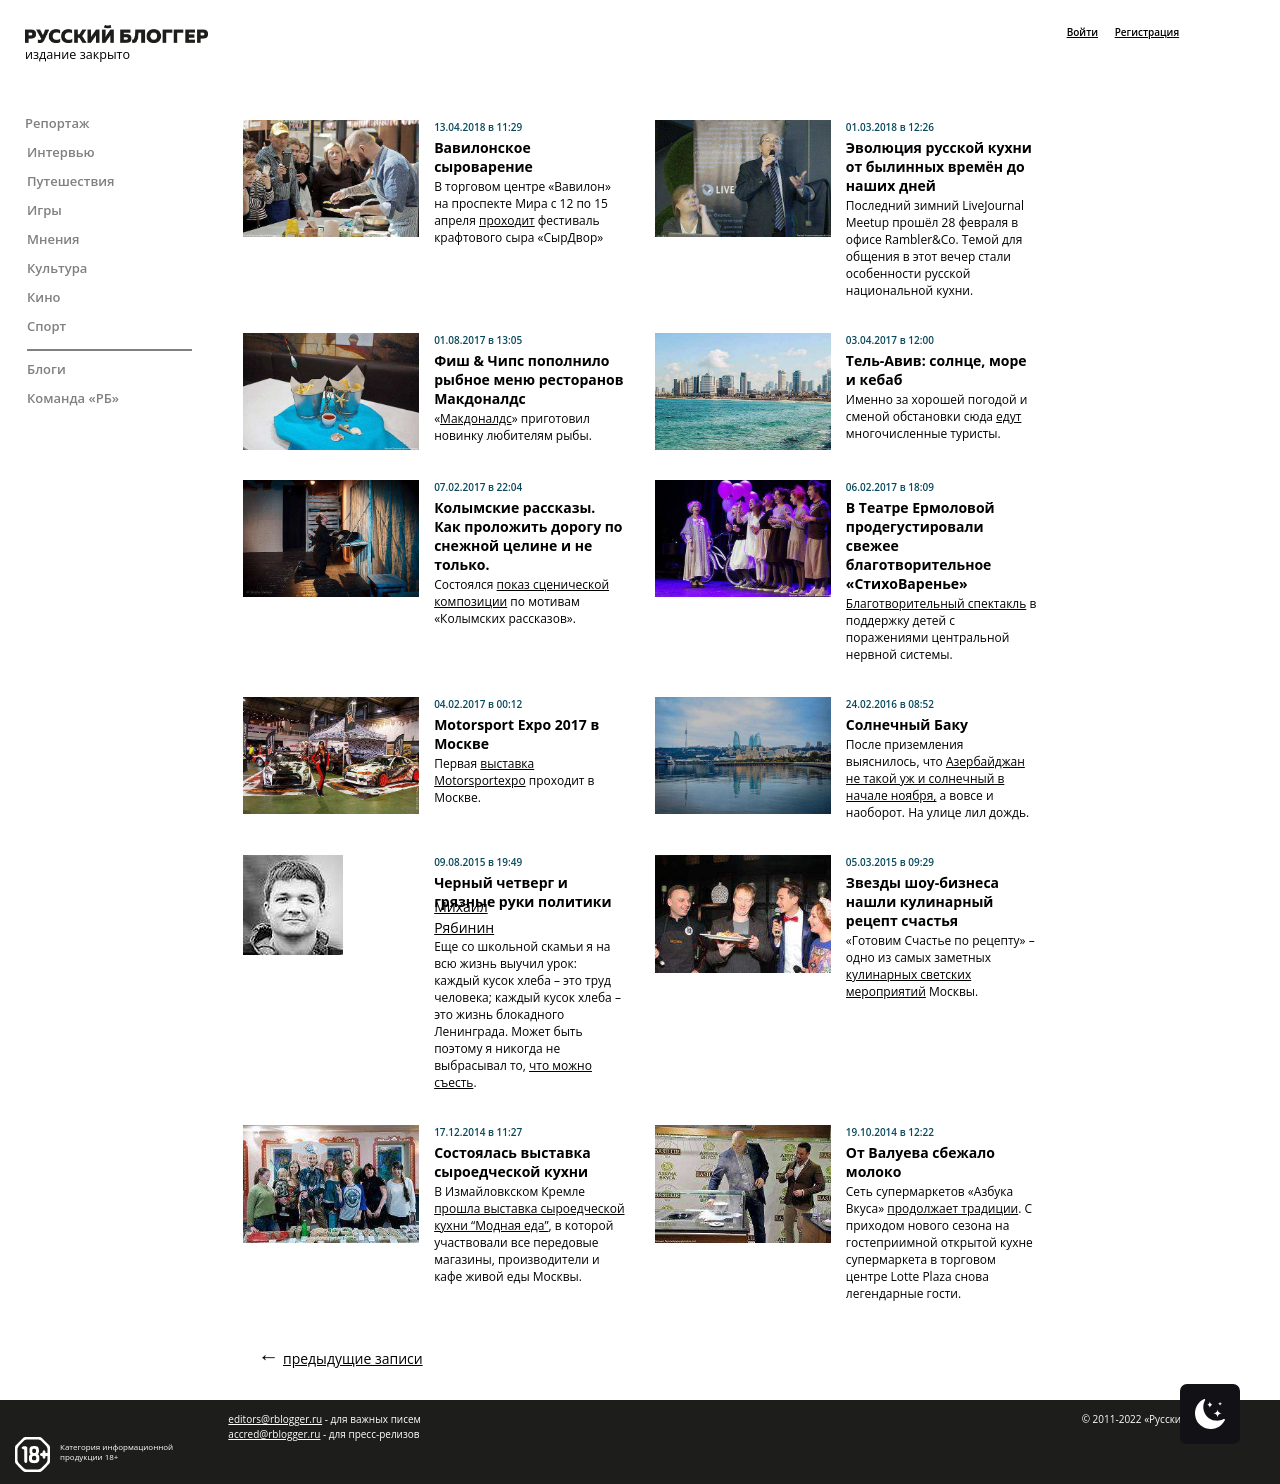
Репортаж (57, 123)
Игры (44, 210)
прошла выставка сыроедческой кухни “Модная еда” (529, 1217)
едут (1008, 416)
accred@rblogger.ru (274, 1434)
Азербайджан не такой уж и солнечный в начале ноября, (935, 778)
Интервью (61, 152)
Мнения (53, 239)
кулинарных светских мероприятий (908, 983)
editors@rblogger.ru (275, 1419)
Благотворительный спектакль (936, 603)
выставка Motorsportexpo (484, 772)
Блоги (46, 369)
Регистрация (1147, 32)
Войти (1082, 32)
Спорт (46, 326)
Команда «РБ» (73, 398)
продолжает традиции (952, 1208)
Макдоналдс (476, 418)
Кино (44, 297)
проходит (507, 220)
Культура (57, 268)
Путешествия (70, 181)
